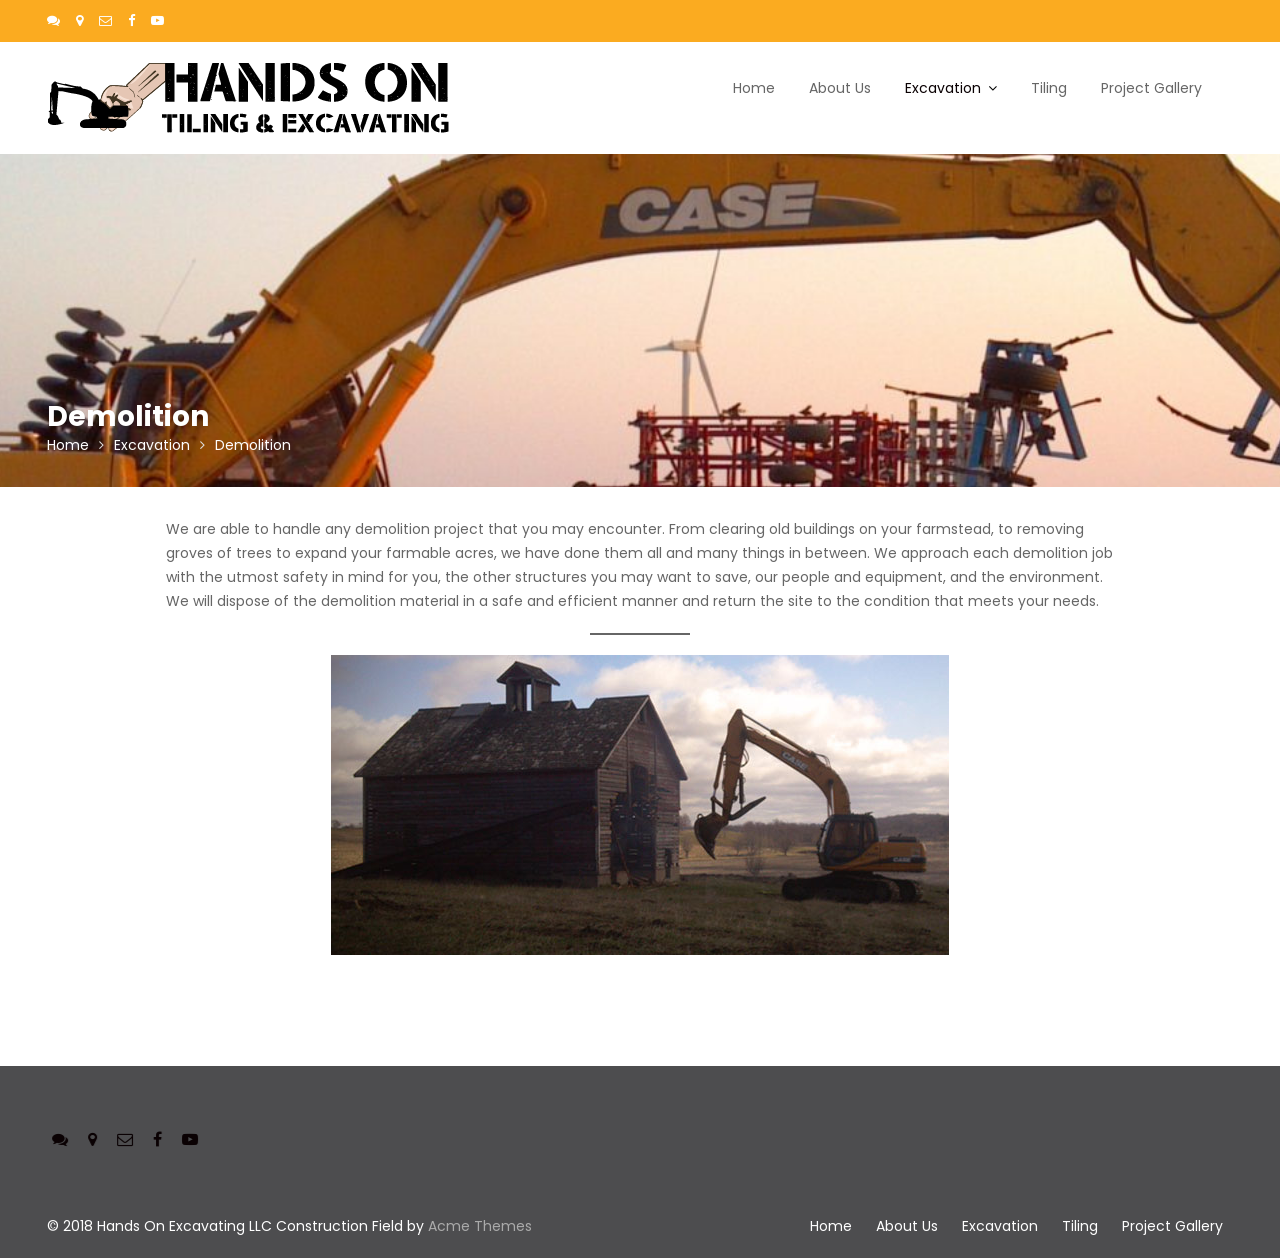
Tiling (1049, 88)
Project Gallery (1151, 88)
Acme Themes (480, 1226)
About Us (840, 88)
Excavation (943, 88)
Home (754, 88)
